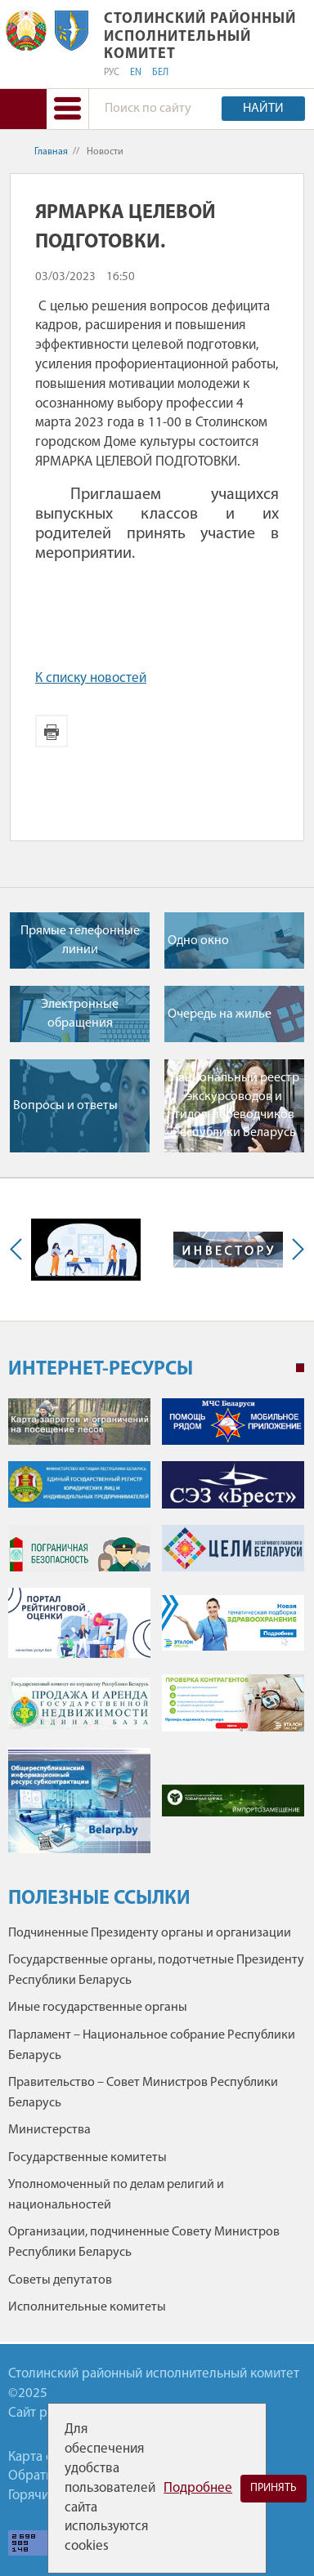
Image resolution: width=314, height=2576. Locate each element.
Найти (263, 108)
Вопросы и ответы (65, 1105)
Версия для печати (51, 731)
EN (135, 73)
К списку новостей (90, 678)
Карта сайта (43, 2457)
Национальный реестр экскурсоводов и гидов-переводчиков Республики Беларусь (234, 1105)
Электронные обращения (80, 1013)
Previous (19, 1250)
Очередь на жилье (219, 1014)
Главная (51, 152)
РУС (111, 73)
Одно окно (198, 940)
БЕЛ (160, 73)
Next (294, 1250)
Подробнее (198, 2488)
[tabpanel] (156, 1634)
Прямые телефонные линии (80, 940)
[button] (67, 109)
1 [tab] (300, 1368)
